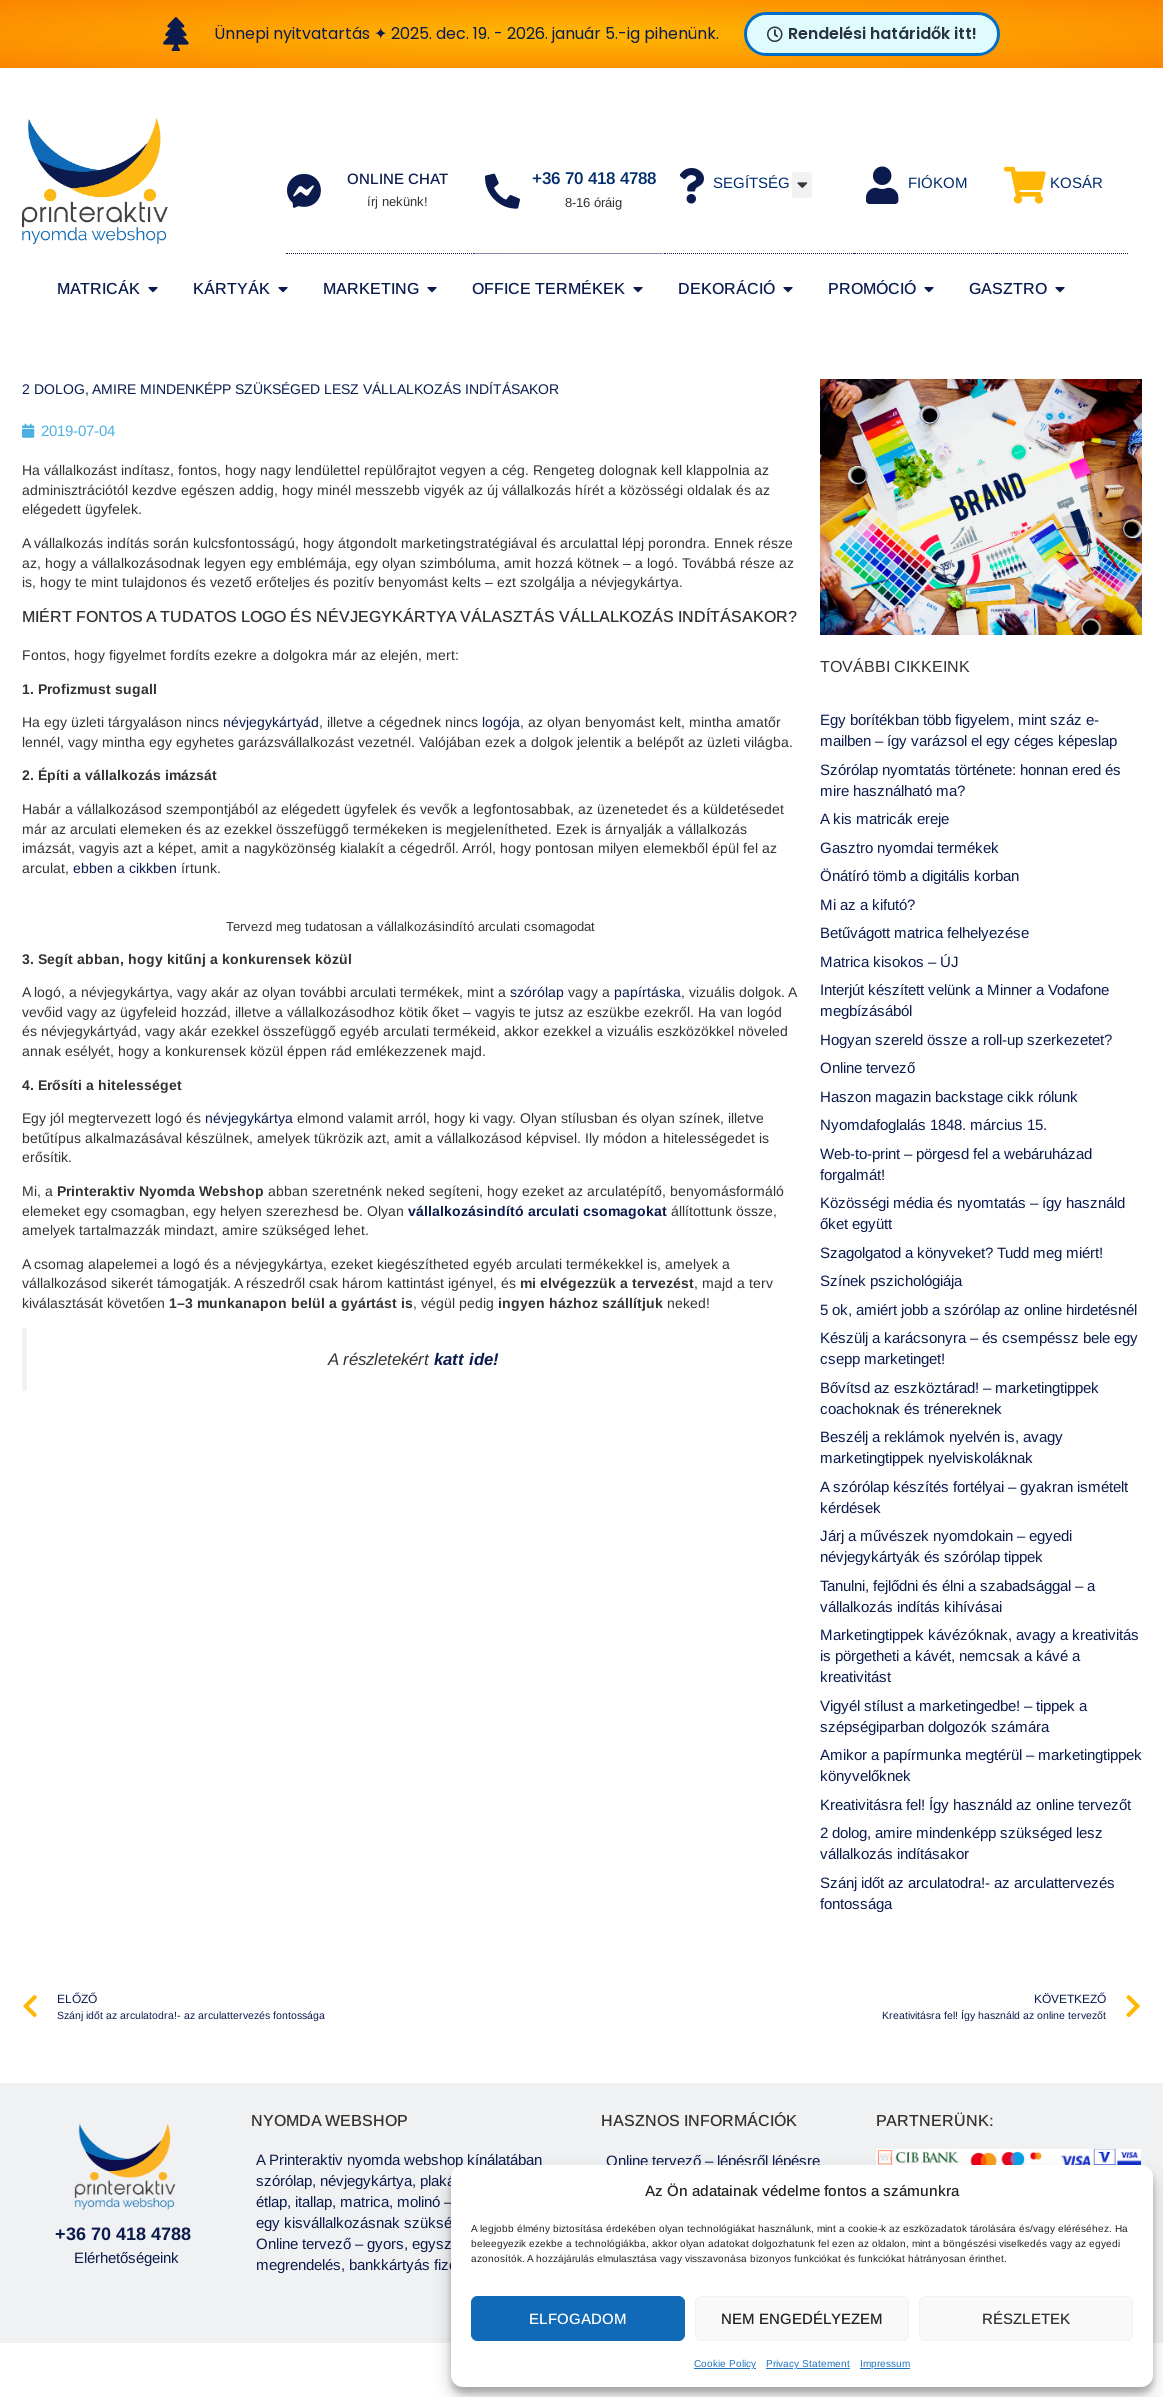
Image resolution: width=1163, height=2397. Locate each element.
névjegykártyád (271, 722)
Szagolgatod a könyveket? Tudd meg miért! (961, 1252)
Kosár (1076, 182)
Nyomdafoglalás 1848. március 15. (933, 1124)
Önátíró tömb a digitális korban (919, 875)
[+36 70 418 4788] (502, 190)
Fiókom (938, 182)
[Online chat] (303, 190)
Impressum (885, 2363)
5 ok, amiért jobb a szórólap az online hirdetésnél (978, 1309)
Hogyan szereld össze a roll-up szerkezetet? (966, 1039)
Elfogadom (578, 2318)
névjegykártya (249, 1118)
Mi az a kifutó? (867, 904)
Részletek (1026, 2318)
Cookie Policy (725, 2363)
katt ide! (466, 1359)
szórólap (537, 992)
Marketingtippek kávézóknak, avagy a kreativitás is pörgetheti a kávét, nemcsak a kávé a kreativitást (979, 1655)
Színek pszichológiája (891, 1280)
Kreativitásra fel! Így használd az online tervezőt (975, 1804)
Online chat (397, 178)
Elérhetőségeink (126, 2257)
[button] (802, 185)
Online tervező (867, 1067)
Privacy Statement (808, 2363)
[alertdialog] (581, 34)
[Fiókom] (882, 185)
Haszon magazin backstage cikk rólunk (949, 1096)
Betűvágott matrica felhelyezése (924, 932)
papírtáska (647, 992)
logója (501, 722)
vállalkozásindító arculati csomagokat (537, 1211)
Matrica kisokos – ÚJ (889, 961)
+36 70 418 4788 (594, 178)
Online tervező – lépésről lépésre (713, 2160)
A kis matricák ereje (884, 818)
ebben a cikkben (125, 868)
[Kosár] (1024, 185)
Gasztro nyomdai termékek (909, 847)
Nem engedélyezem (802, 2318)
